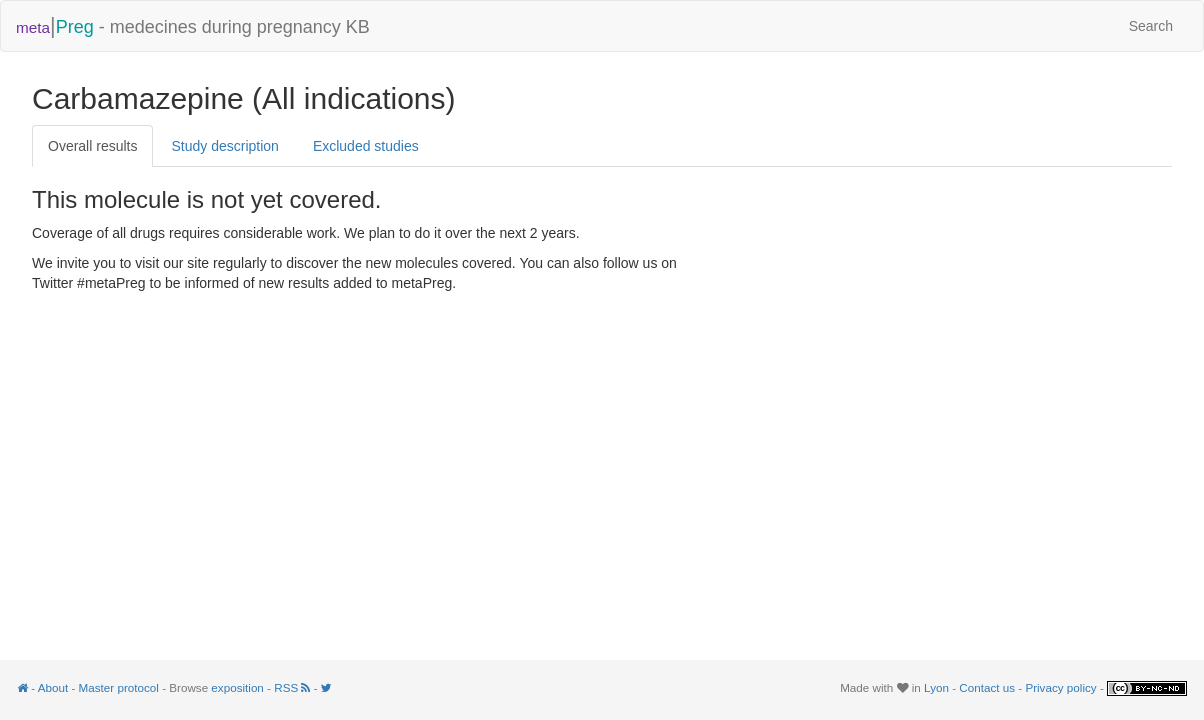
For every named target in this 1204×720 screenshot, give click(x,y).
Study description (224, 146)
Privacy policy (1060, 687)
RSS (293, 687)
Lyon (936, 687)
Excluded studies (366, 146)
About (53, 687)
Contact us (987, 687)
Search (1151, 26)
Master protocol (119, 687)
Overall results (92, 146)
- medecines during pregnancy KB (193, 25)
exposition (237, 687)
